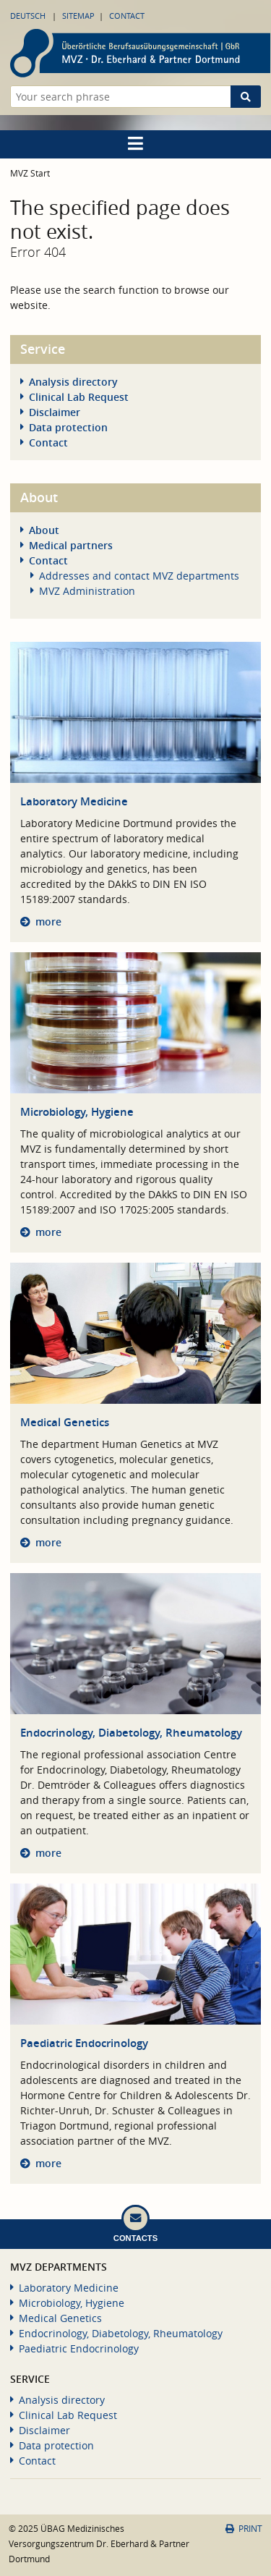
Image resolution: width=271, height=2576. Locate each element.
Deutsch (28, 15)
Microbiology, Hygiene (77, 1111)
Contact (127, 15)
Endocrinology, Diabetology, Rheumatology (131, 1732)
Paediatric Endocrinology (84, 2043)
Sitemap (78, 15)
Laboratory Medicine (74, 801)
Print (243, 2528)
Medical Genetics (64, 1422)
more (48, 921)
